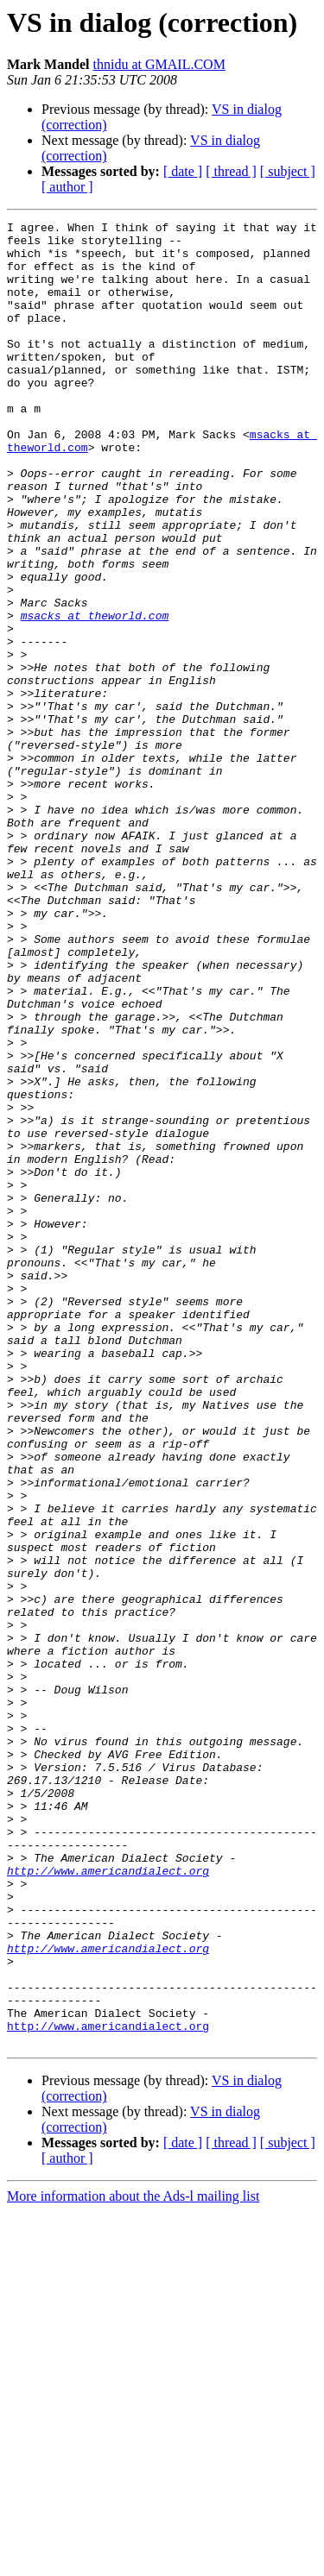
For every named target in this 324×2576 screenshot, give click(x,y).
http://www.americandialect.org (108, 2201)
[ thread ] (231, 171)
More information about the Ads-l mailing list (133, 2561)
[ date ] (182, 171)
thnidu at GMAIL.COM (159, 64)
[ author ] (67, 186)
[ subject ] (287, 171)
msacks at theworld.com (95, 695)
